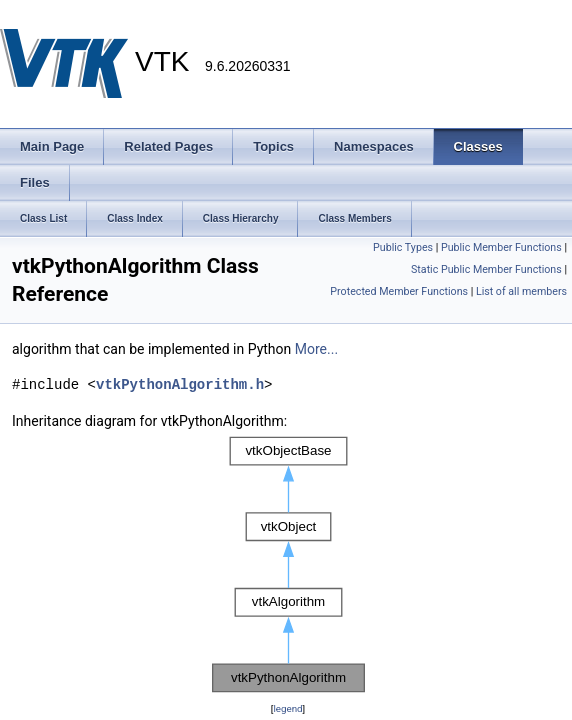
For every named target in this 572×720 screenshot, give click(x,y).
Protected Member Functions (399, 291)
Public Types (403, 247)
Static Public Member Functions (486, 269)
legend (287, 708)
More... (316, 349)
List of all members (521, 291)
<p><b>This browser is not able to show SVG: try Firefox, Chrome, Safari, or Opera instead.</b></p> (288, 565)
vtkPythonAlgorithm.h (180, 384)
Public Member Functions (501, 247)
